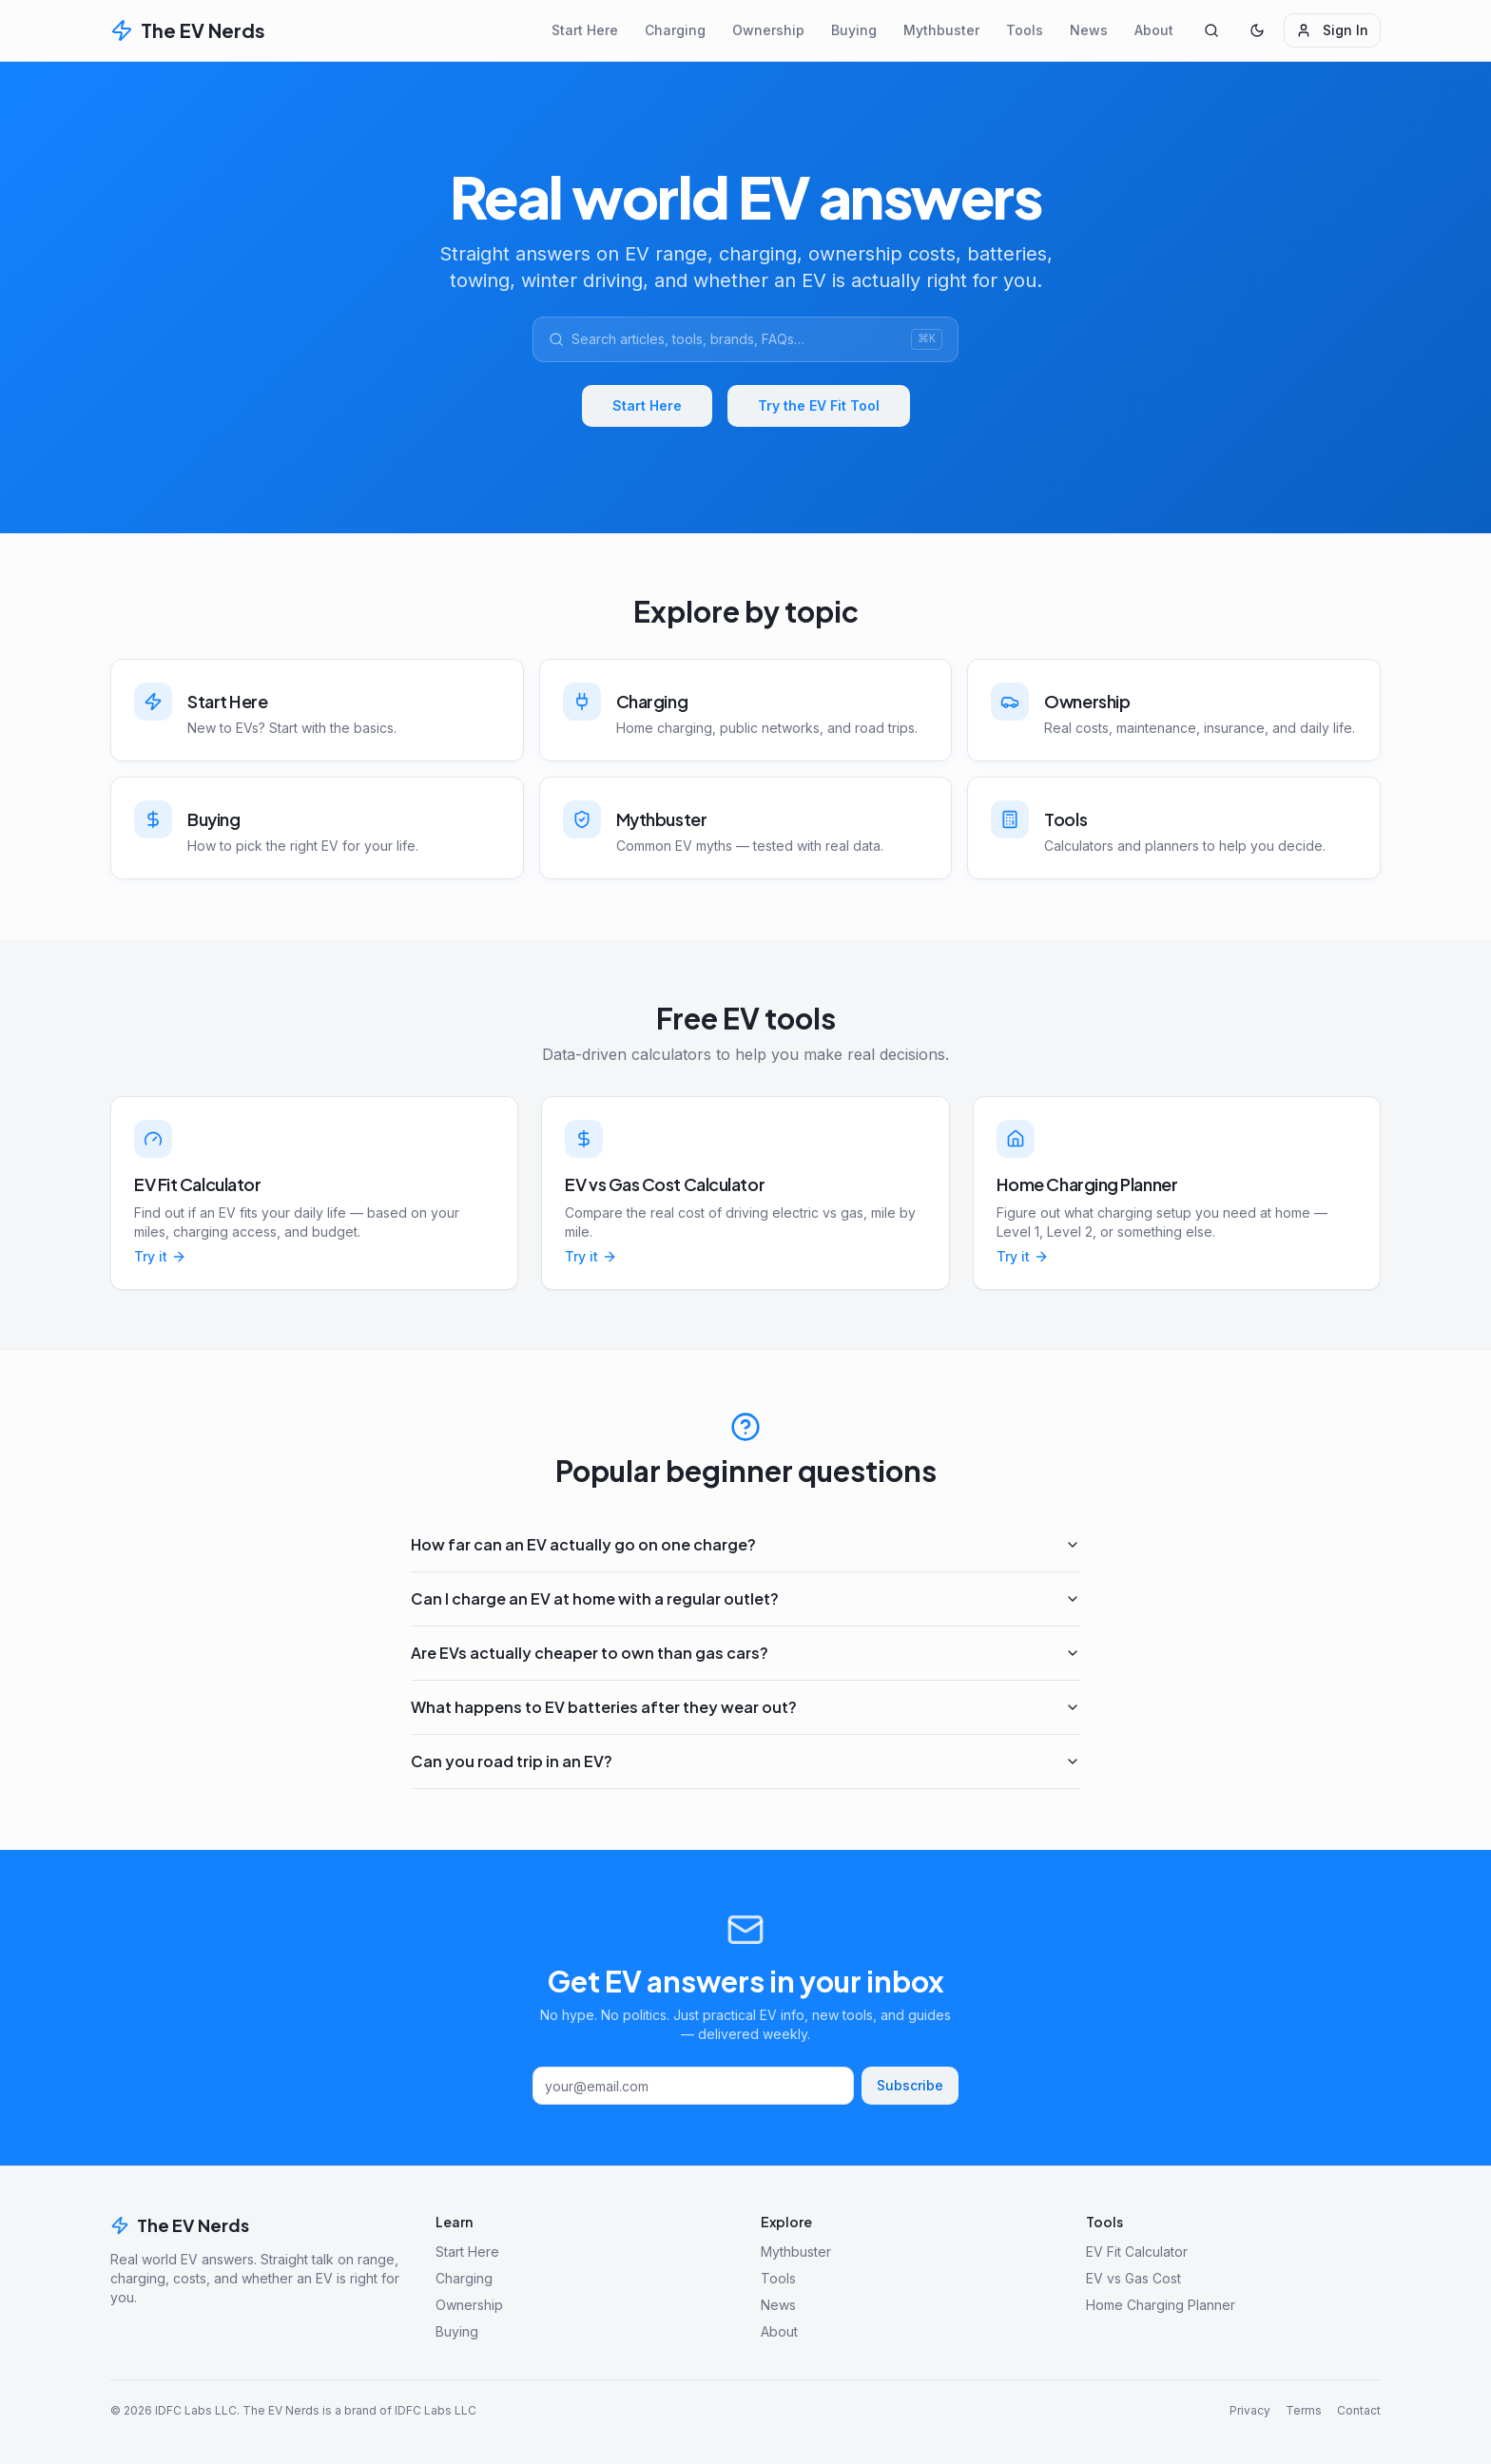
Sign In (1332, 30)
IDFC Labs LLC (196, 2410)
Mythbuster (941, 30)
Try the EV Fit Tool (819, 405)
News (1089, 30)
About (1153, 30)
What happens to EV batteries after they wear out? (745, 1707)
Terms (1304, 2410)
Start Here (585, 30)
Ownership (768, 30)
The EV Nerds (179, 2225)
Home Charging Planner (1160, 2305)
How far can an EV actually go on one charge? (745, 1544)
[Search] (1211, 30)
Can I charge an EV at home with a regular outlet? (745, 1598)
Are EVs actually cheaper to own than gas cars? (745, 1653)
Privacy (1250, 2410)
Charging (675, 30)
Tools (1024, 30)
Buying (854, 30)
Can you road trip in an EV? (745, 1761)
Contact (1359, 2410)
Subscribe (910, 2085)
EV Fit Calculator (1137, 2251)
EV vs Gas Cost (1133, 2278)
